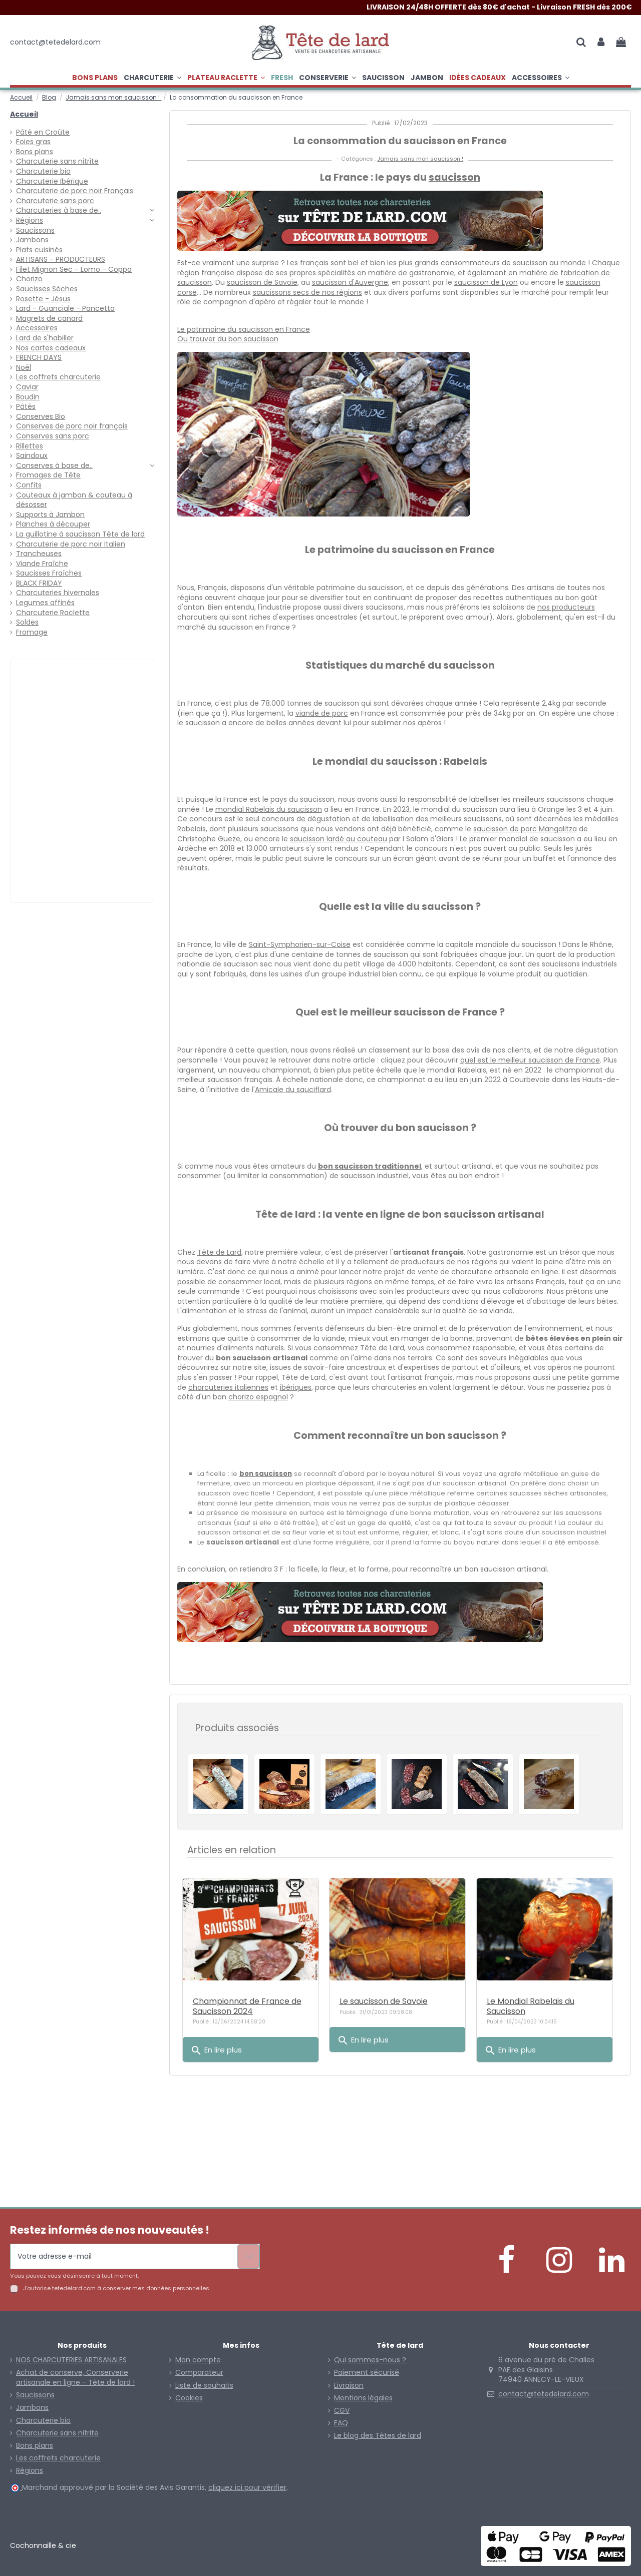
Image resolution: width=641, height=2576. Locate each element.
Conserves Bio (40, 416)
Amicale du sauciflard (293, 1090)
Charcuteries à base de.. (58, 210)
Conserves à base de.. (54, 465)
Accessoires (37, 328)
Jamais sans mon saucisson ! (420, 159)
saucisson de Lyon (486, 282)
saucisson (454, 177)
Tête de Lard (219, 1252)
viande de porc (321, 713)
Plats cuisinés (39, 250)
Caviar (27, 387)
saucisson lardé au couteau (338, 839)
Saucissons (35, 230)
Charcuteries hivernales (57, 593)
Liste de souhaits (204, 2385)
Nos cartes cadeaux (51, 348)
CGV (342, 2410)
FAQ (341, 2423)
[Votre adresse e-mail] (124, 2256)
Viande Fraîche (42, 564)
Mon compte (198, 2360)
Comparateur (199, 2372)
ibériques (295, 1387)
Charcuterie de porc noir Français (74, 191)
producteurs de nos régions (449, 1262)
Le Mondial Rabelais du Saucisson (530, 2006)
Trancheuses (39, 554)
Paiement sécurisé (366, 2372)
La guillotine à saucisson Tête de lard (80, 534)
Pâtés (26, 406)
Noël (23, 367)
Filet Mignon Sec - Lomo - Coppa (74, 269)
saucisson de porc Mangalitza (525, 829)
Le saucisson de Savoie (384, 2001)
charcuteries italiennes (228, 1387)
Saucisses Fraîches (49, 573)
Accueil (24, 114)
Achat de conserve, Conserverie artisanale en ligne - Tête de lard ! (75, 2377)
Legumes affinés (45, 603)
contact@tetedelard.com (543, 2394)
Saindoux (32, 455)
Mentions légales (363, 2398)
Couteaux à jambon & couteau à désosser (74, 500)
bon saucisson (265, 1473)
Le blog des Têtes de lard (377, 2435)
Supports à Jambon (50, 515)
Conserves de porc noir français (72, 426)
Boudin (28, 397)
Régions (29, 220)
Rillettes (29, 446)
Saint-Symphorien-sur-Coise (300, 944)
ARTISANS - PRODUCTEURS (60, 259)
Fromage (32, 632)
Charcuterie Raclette (53, 613)
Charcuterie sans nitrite (57, 161)
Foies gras (33, 142)
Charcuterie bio (43, 171)
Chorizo (29, 279)
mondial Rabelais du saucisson (268, 809)
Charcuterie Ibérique (52, 181)
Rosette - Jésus (43, 299)
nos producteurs (566, 607)
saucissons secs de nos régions (307, 292)
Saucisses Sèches (47, 289)
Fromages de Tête (48, 475)
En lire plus (216, 2050)
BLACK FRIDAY (39, 583)
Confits (29, 485)
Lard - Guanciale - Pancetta (65, 308)
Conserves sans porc (52, 436)
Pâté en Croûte (43, 132)
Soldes (27, 622)
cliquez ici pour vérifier (247, 2487)
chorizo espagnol (258, 1397)
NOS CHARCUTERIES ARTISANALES (71, 2360)
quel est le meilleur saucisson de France (530, 1060)
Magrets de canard (49, 318)
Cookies (189, 2398)
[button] (226, 77)
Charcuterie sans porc (55, 201)
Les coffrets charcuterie (58, 377)
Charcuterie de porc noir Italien (70, 544)
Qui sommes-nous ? (370, 2360)
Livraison (349, 2385)
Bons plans (34, 152)
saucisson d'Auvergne (350, 282)
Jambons (32, 240)
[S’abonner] (248, 2256)
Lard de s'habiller (45, 338)
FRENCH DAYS (39, 357)
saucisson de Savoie (262, 282)
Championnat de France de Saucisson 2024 (247, 2006)
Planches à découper (53, 524)
